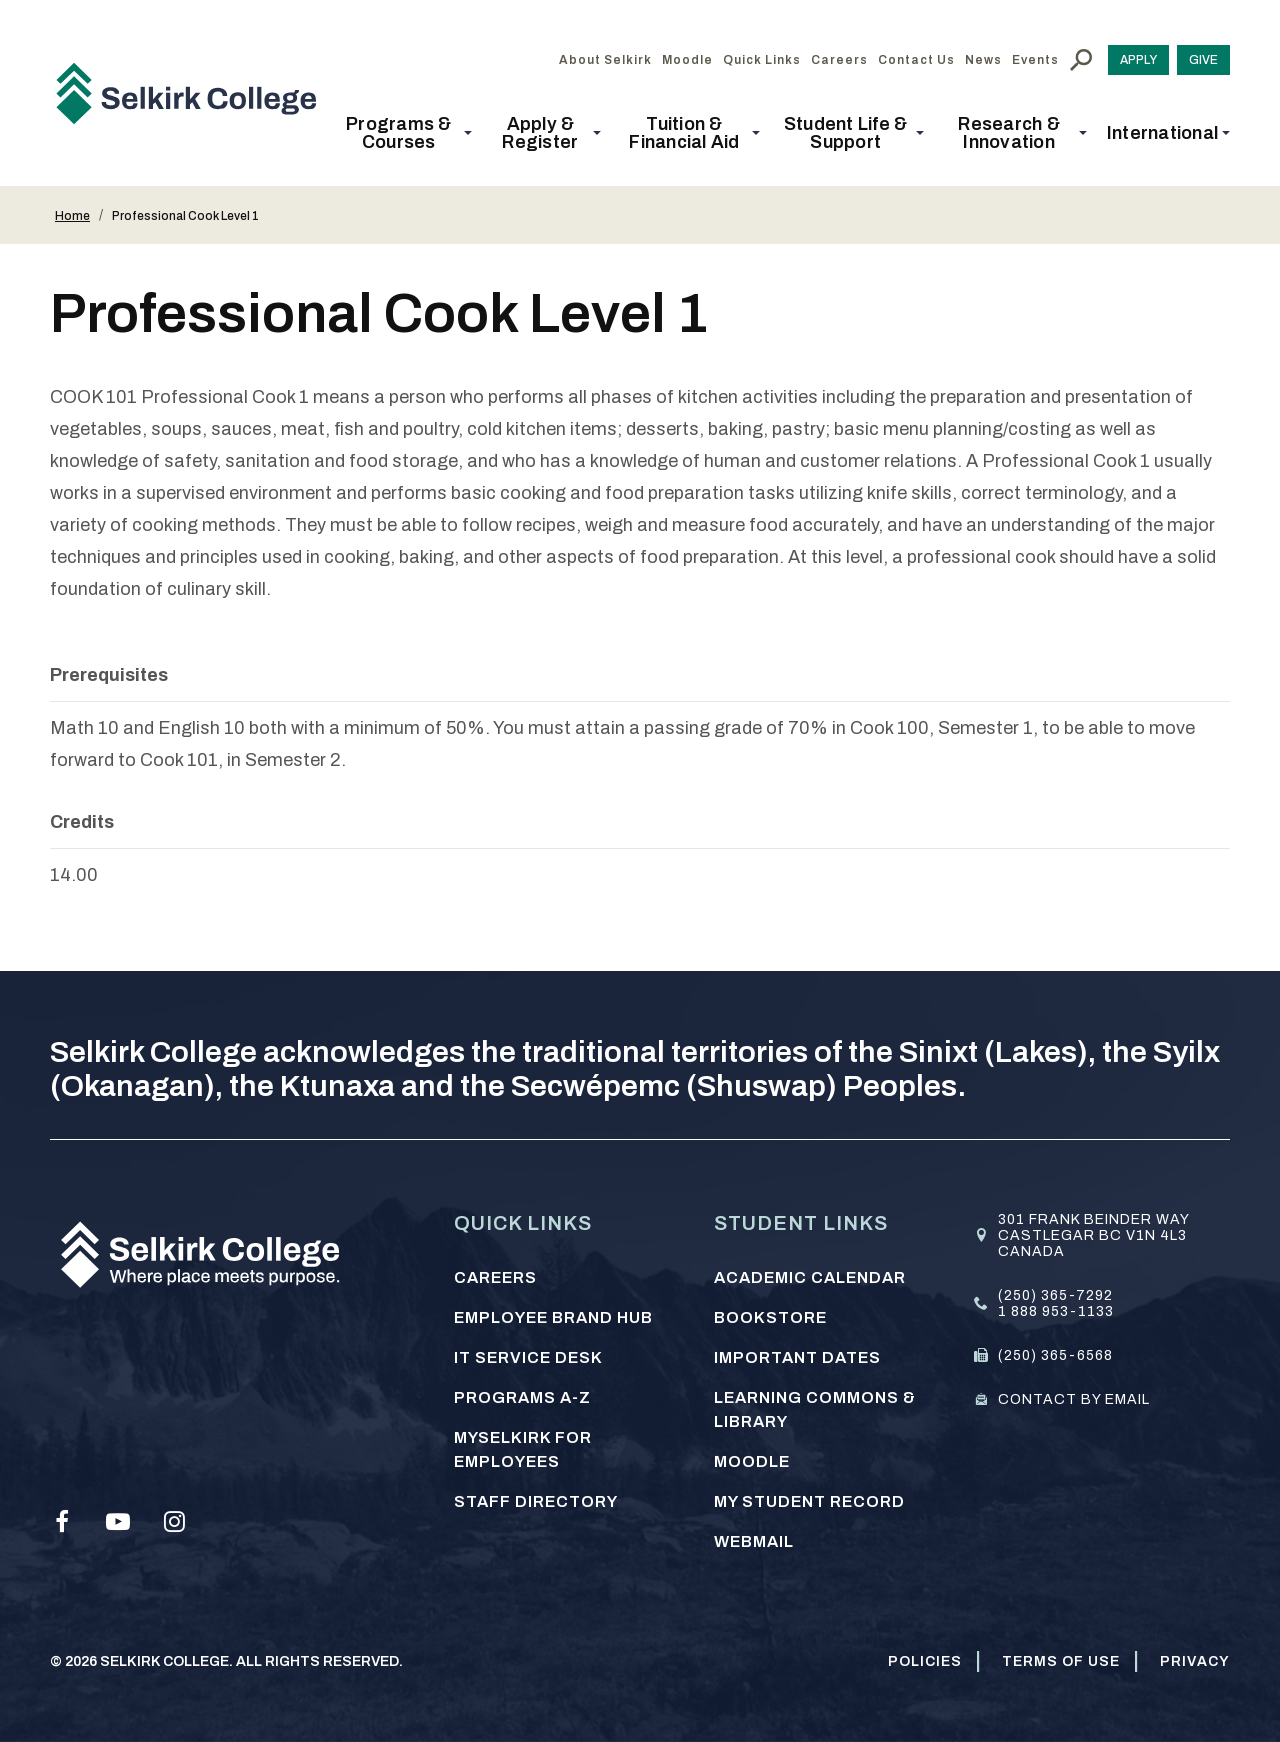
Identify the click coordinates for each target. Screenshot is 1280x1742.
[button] (405, 133)
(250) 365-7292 (1055, 1295)
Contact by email (1074, 1399)
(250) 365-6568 (1055, 1355)
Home (72, 216)
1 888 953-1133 (1056, 1311)
